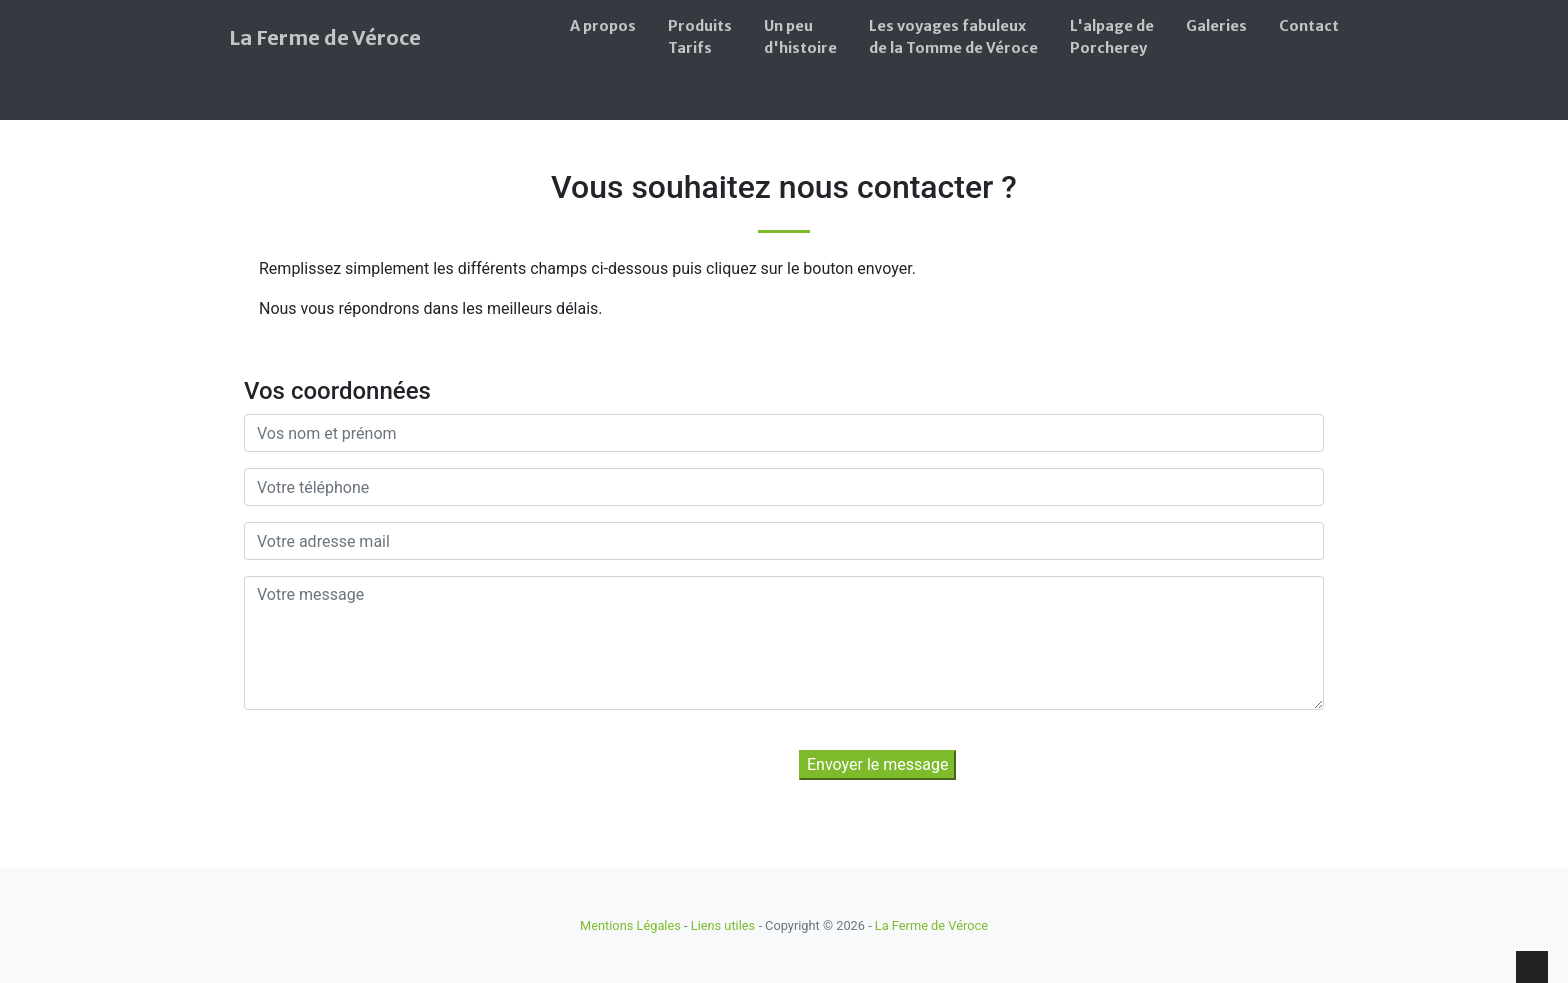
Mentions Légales (630, 925)
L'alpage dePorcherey (1112, 37)
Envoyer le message (877, 764)
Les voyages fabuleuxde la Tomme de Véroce (953, 37)
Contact (1309, 26)
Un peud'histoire (800, 37)
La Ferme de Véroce (325, 37)
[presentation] (411, 765)
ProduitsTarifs (700, 37)
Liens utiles (723, 925)
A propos (603, 26)
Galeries (1216, 26)
